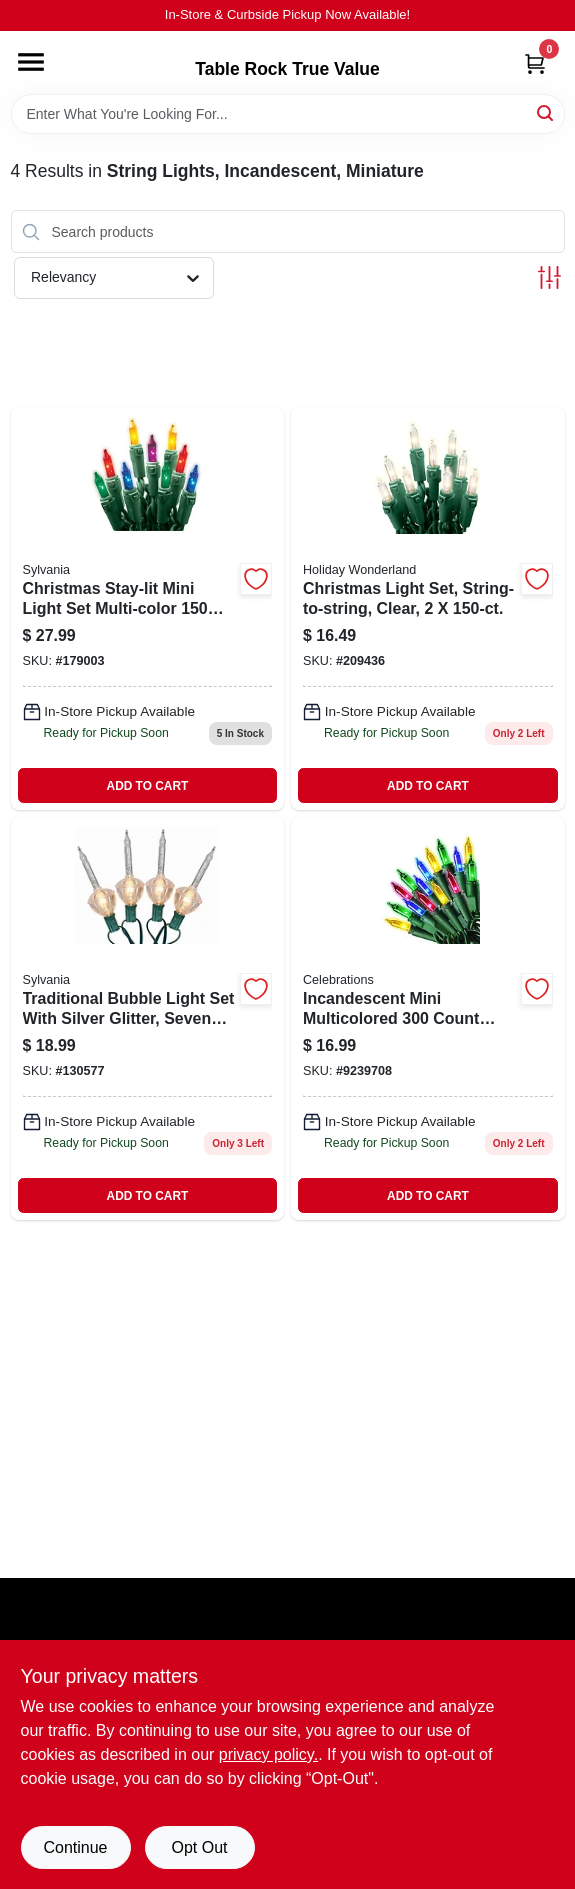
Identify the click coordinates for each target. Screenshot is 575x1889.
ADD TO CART (148, 786)
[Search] (546, 112)
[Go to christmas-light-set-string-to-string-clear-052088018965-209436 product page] (428, 608)
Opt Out (199, 1847)
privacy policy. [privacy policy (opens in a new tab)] (268, 1754)
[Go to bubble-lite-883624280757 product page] (148, 1018)
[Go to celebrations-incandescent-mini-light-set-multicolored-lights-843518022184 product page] (428, 1018)
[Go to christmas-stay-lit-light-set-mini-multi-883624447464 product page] (148, 608)
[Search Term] (288, 114)
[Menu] (31, 62)
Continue (75, 1847)
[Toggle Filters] (549, 277)
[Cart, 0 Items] (535, 63)
